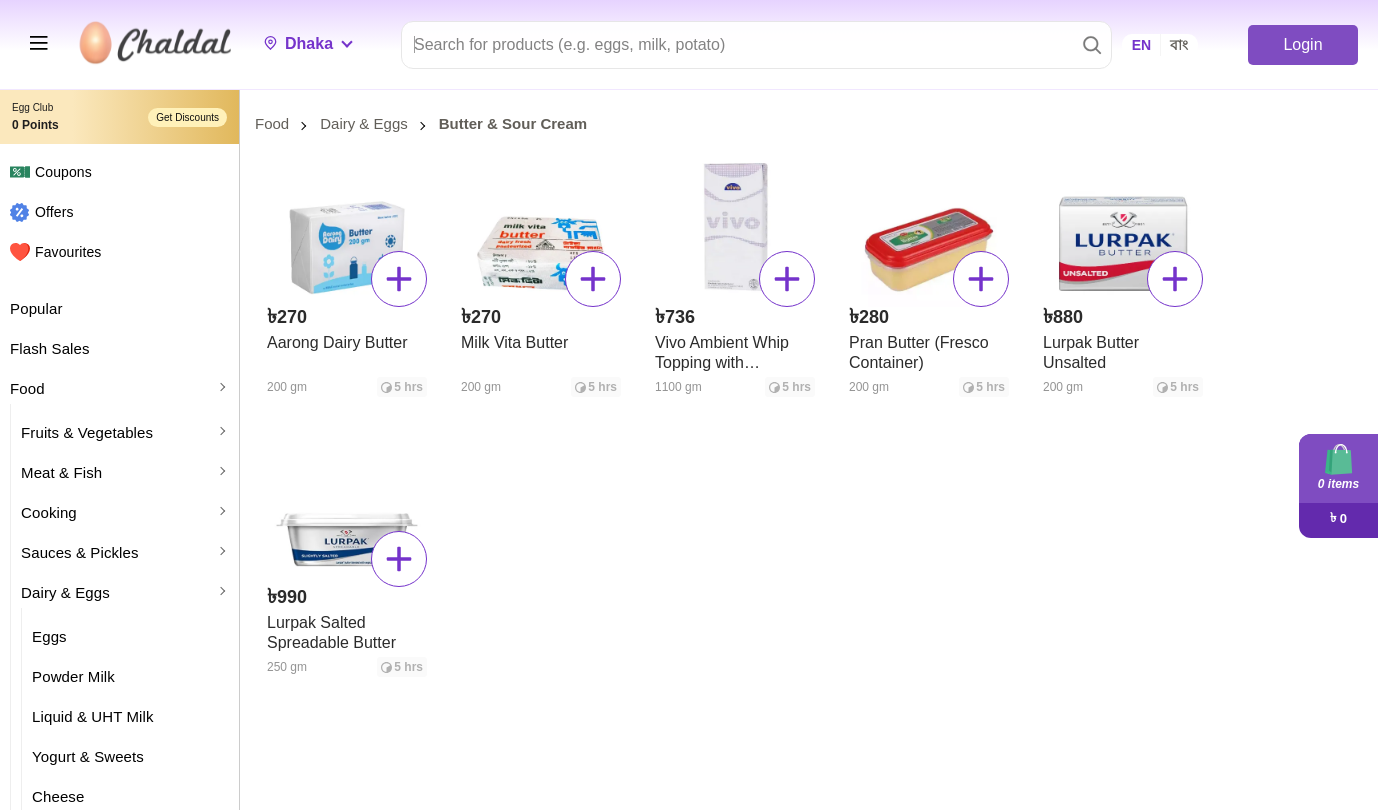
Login (1302, 44)
